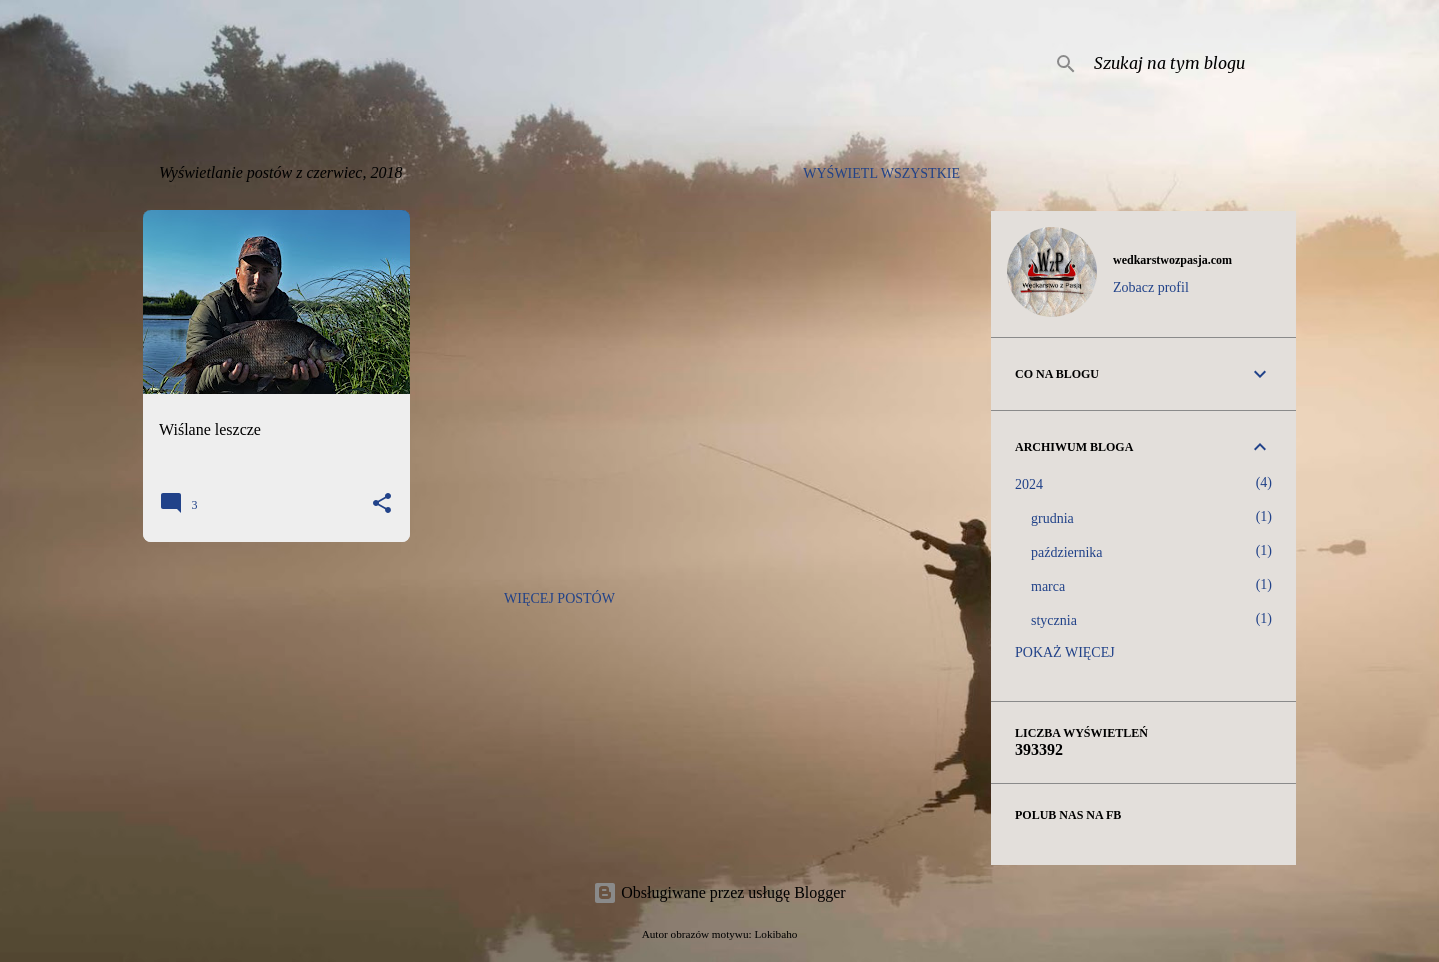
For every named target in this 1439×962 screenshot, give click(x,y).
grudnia (1052, 518)
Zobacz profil (1151, 287)
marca (1048, 586)
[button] (382, 504)
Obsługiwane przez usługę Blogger (719, 892)
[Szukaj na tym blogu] (1191, 64)
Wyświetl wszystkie (881, 173)
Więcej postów (559, 598)
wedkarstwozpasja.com (1172, 260)
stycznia (1054, 620)
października (1067, 552)
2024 (1029, 484)
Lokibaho (775, 934)
